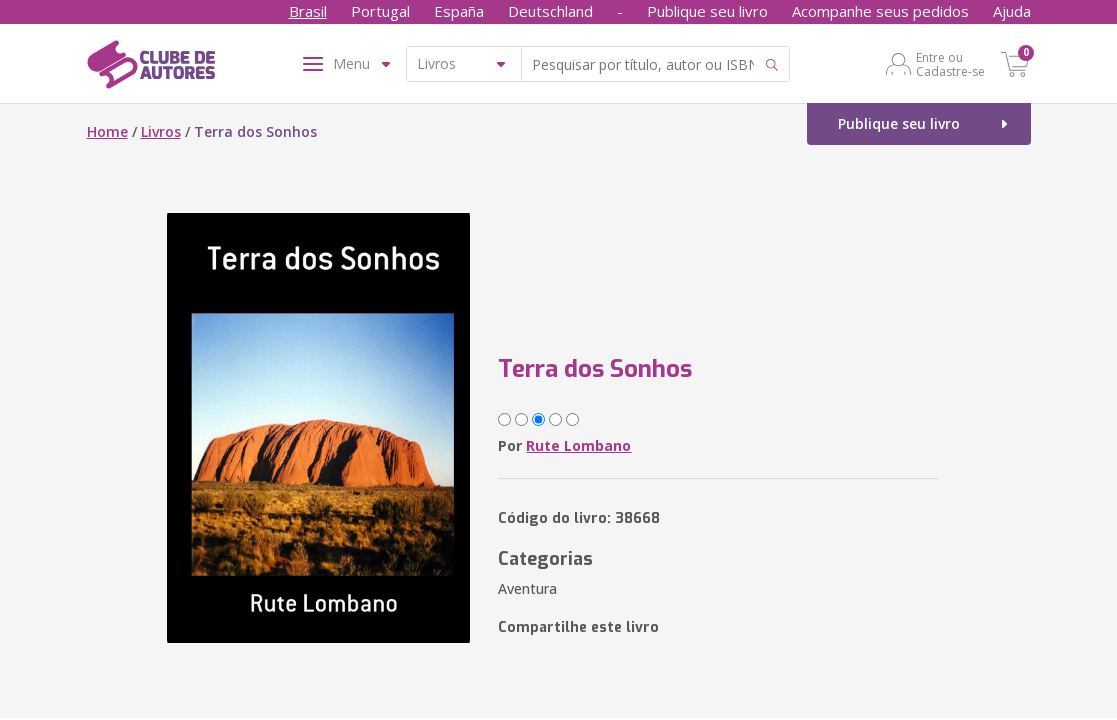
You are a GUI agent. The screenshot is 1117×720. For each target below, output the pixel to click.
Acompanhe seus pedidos (880, 11)
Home (107, 131)
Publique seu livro (707, 11)
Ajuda (1012, 11)
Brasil (308, 11)
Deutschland (550, 11)
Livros (161, 131)
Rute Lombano (578, 445)
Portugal (380, 11)
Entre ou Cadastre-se (950, 64)
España (459, 11)
